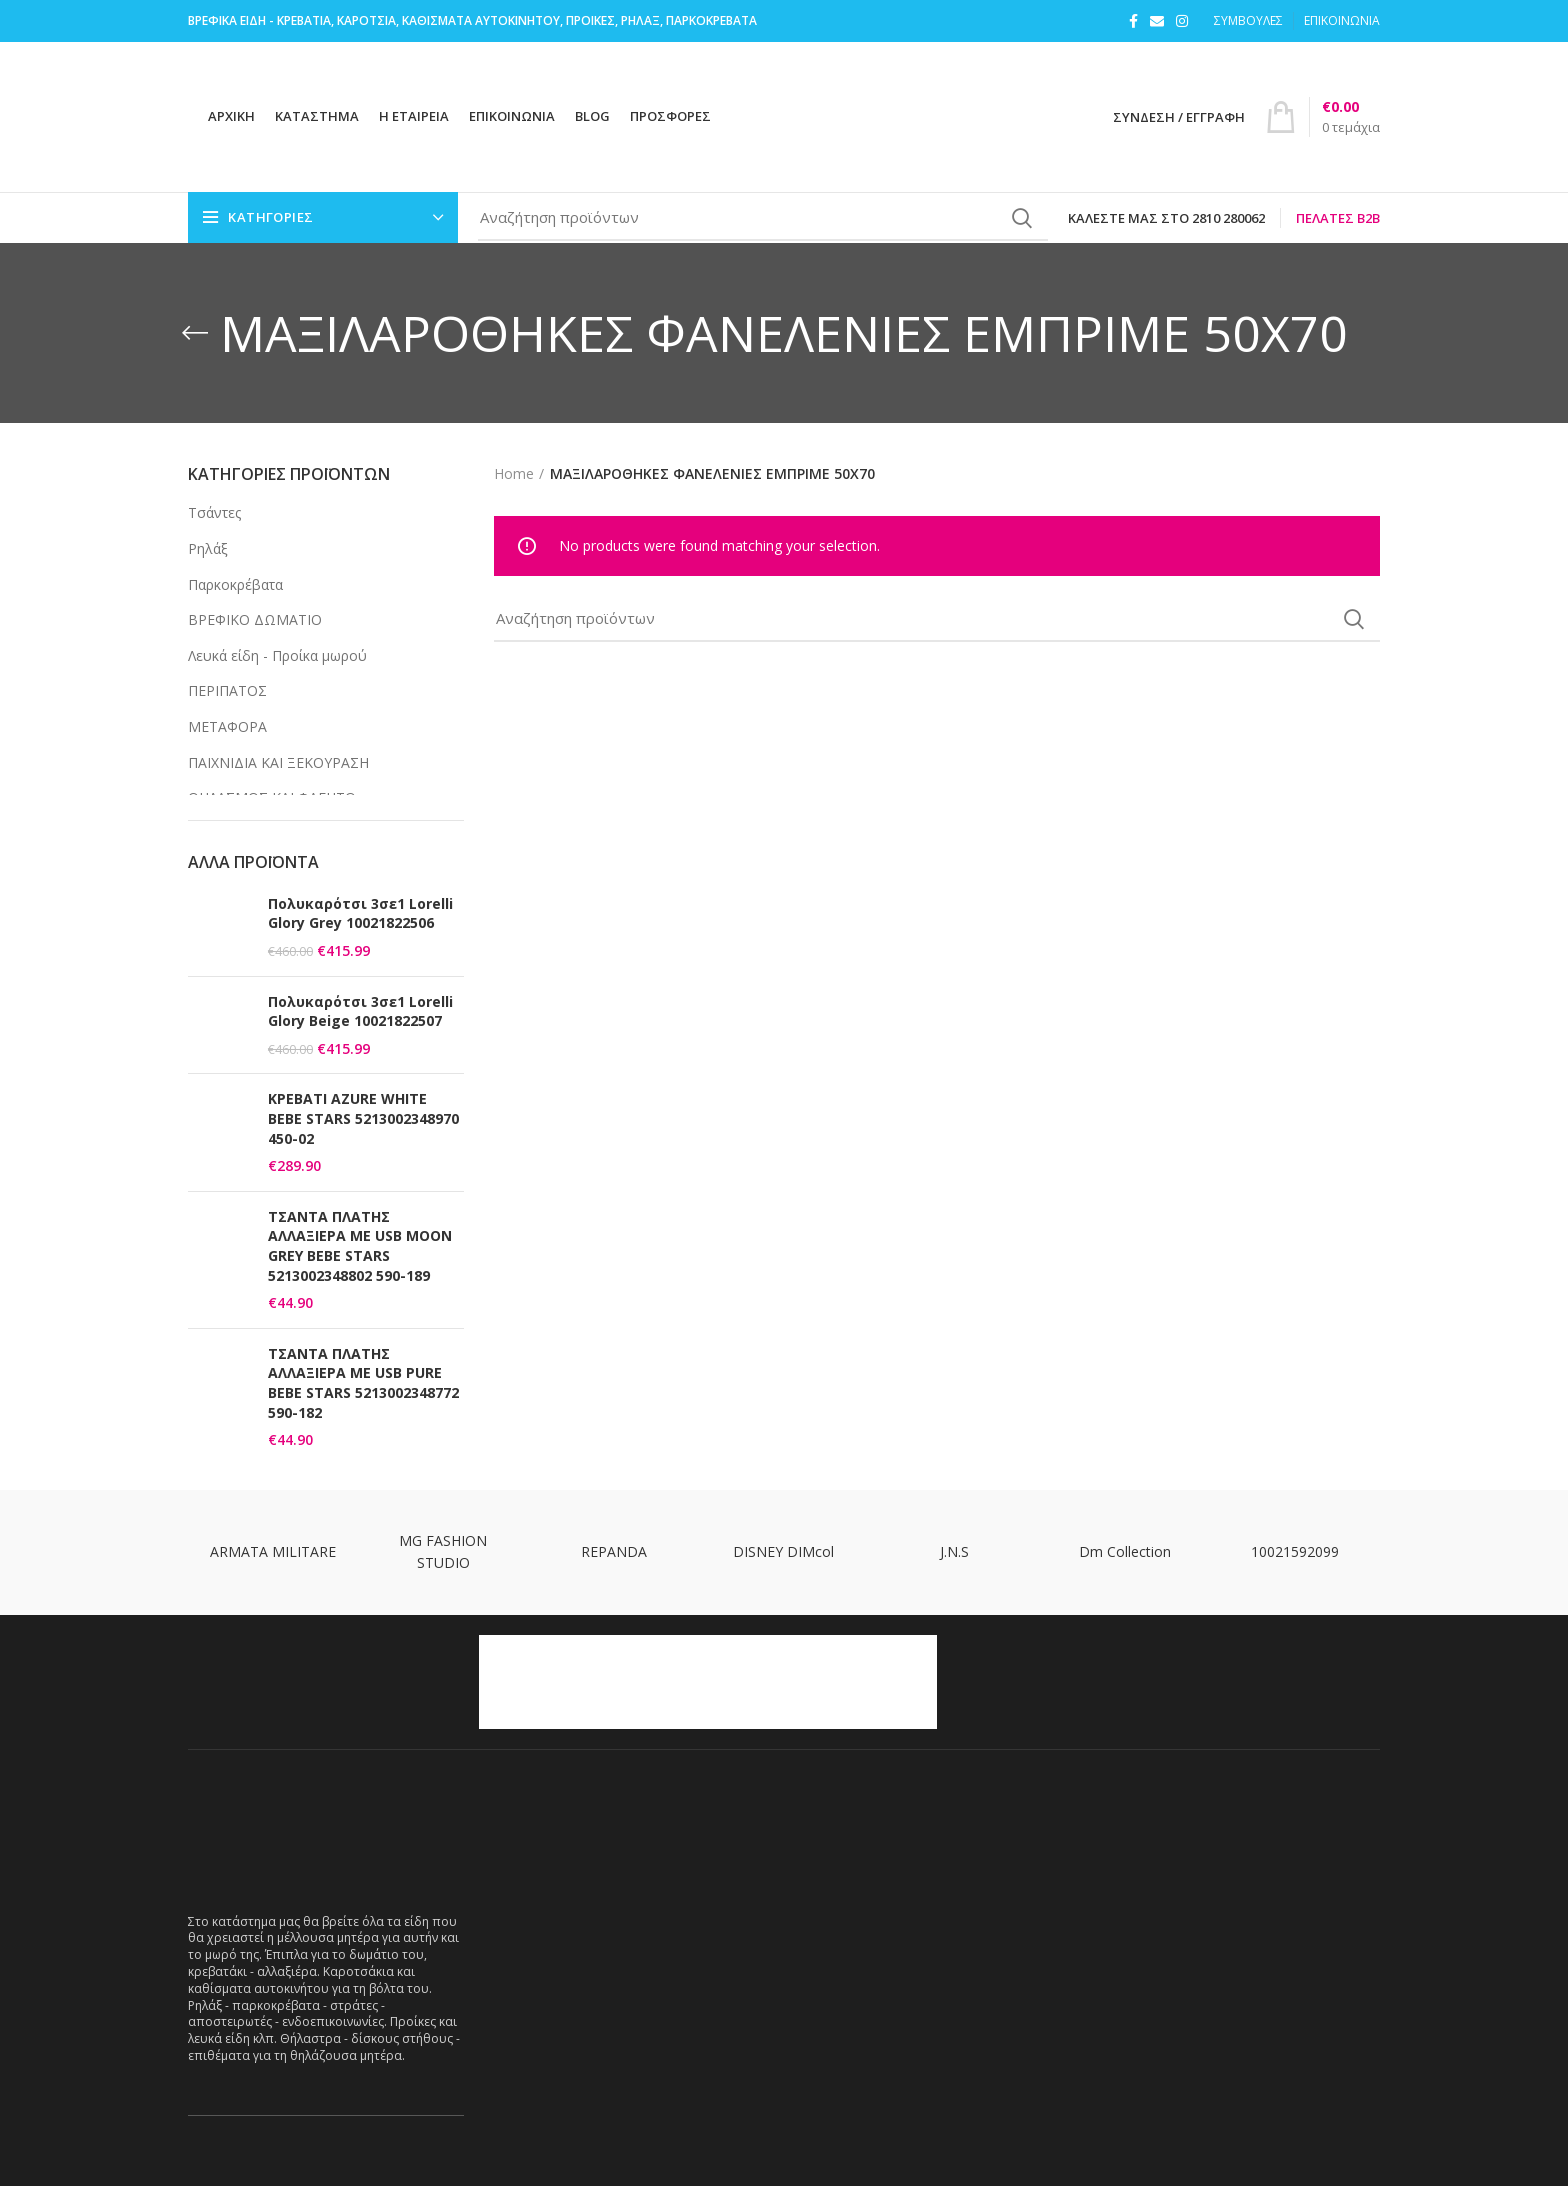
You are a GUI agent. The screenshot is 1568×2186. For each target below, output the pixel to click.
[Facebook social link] (1133, 21)
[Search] (763, 218)
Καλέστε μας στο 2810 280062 (1166, 218)
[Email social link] (1157, 21)
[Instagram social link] (1182, 21)
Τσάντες (214, 512)
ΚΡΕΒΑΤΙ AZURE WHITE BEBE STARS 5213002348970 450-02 (363, 1118)
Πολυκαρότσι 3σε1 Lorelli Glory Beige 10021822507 (360, 1011)
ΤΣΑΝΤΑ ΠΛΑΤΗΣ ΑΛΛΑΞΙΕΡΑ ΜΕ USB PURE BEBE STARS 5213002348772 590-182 (363, 1383)
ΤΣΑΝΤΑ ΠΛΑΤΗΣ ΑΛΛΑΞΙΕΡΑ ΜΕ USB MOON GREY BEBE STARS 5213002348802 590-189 (360, 1246)
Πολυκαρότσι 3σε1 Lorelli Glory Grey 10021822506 (360, 913)
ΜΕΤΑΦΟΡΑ (227, 726)
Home (514, 473)
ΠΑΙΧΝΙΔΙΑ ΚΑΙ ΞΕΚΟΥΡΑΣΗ (278, 762)
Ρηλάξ (208, 548)
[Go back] (195, 333)
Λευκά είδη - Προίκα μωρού (277, 655)
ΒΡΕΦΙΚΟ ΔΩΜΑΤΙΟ (255, 619)
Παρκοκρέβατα (235, 584)
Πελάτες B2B (1338, 218)
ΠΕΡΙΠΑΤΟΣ (227, 690)
